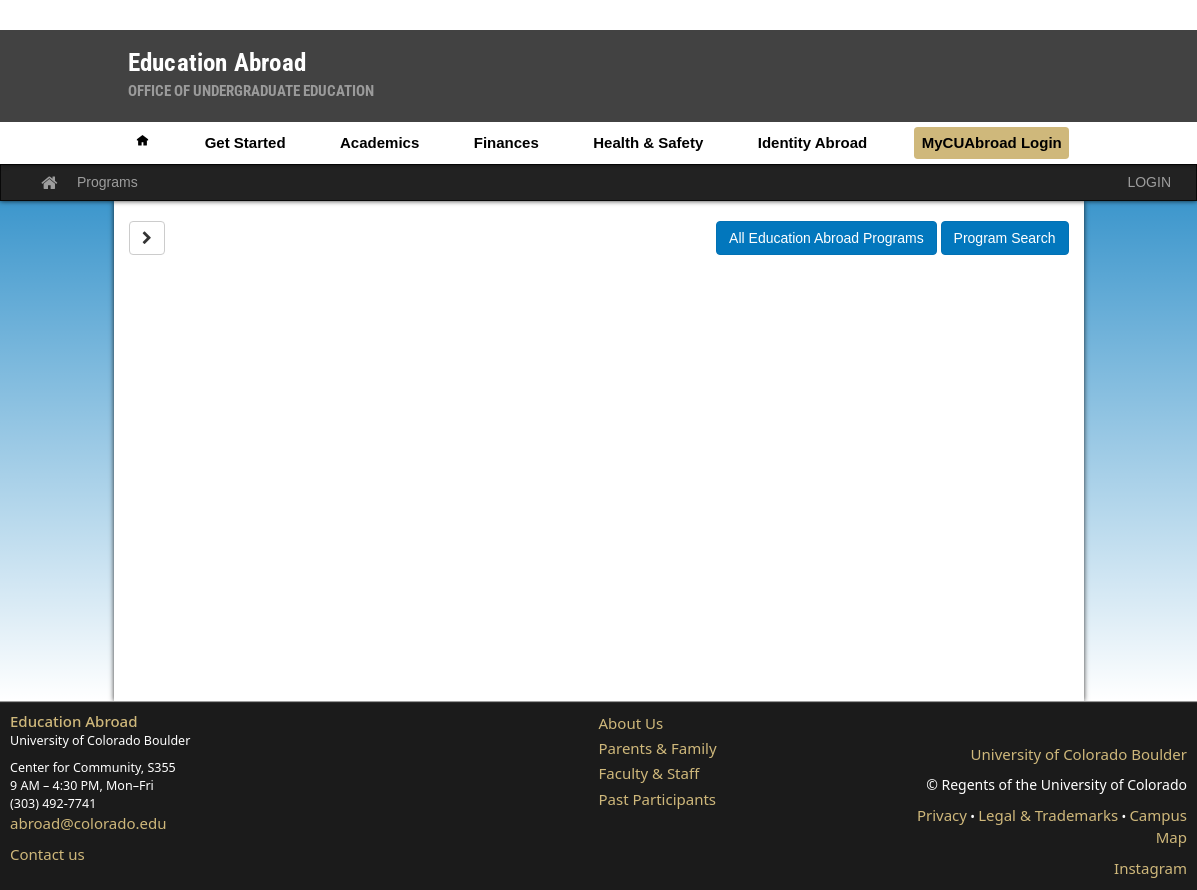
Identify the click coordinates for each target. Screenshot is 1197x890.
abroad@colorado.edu (88, 823)
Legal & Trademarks (1048, 815)
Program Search (1005, 238)
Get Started (245, 142)
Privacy (942, 815)
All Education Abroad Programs (826, 238)
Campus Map (1158, 825)
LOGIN (1149, 182)
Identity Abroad (812, 142)
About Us (631, 723)
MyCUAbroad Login (992, 142)
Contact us (47, 854)
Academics (379, 142)
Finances (506, 142)
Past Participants (658, 799)
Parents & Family (658, 748)
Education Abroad (74, 721)
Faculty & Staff (649, 773)
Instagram (1150, 868)
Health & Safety (648, 142)
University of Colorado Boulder (1079, 754)
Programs (107, 182)
